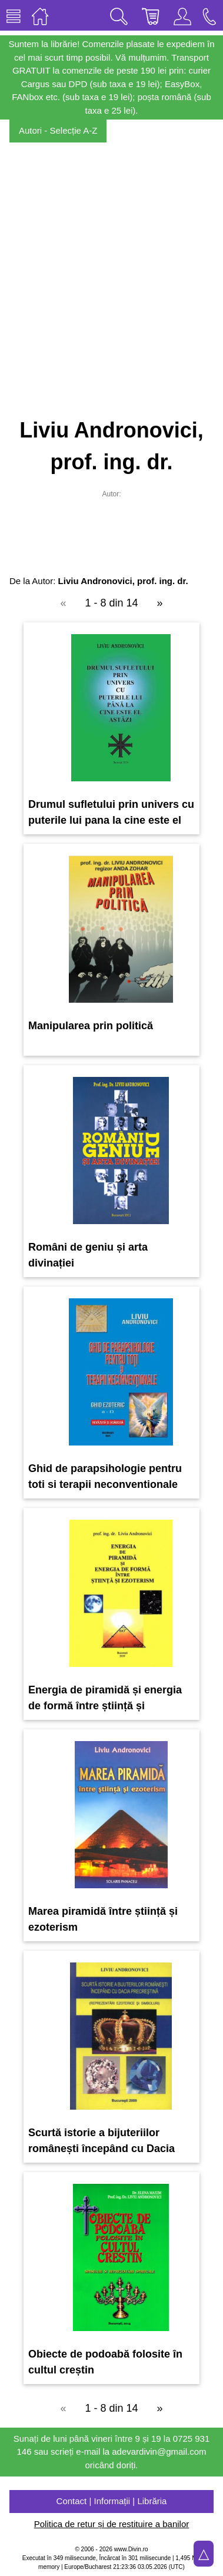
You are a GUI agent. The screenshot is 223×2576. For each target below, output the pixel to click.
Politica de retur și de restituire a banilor (111, 2524)
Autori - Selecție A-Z (58, 130)
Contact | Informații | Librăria (111, 2501)
